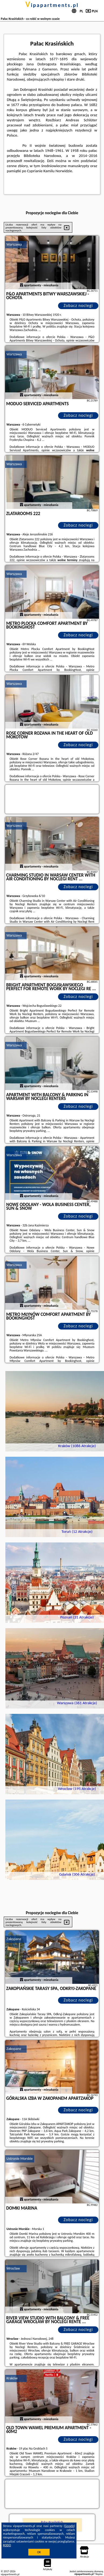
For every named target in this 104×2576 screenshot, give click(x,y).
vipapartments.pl (52, 5)
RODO (7, 2545)
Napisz (99, 2574)
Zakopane (13, 1939)
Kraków (12, 2378)
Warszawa (14, 244)
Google (69, 2526)
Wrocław (13, 2268)
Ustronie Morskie (19, 2158)
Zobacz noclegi (78, 305)
